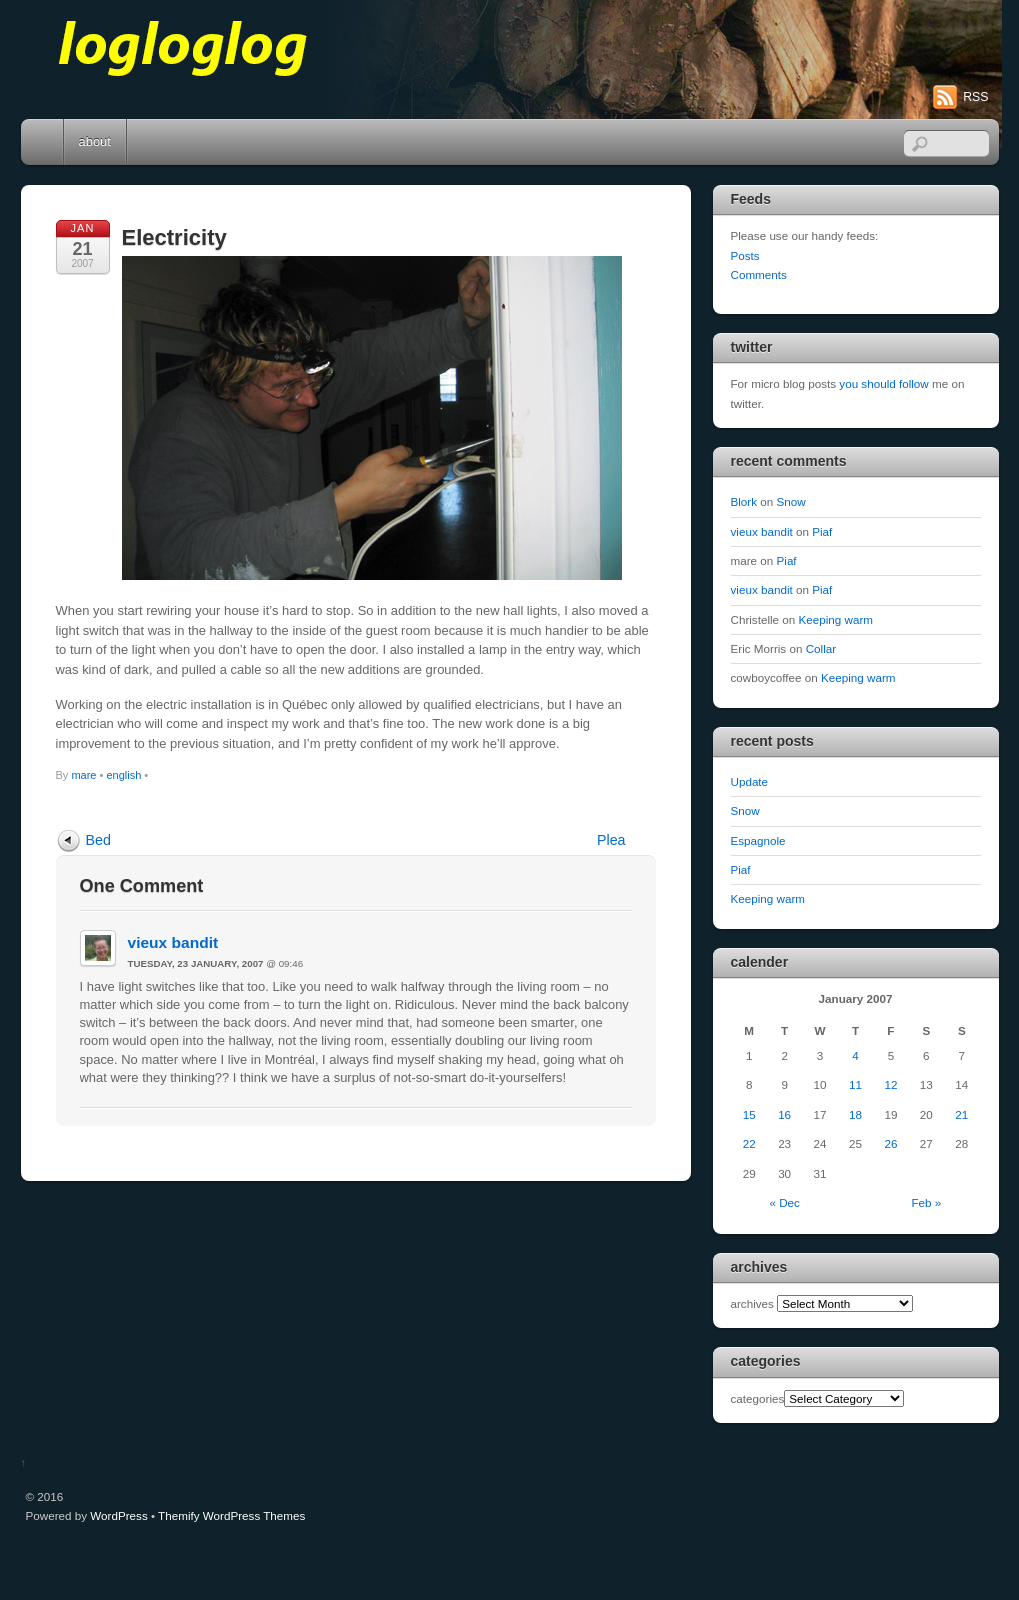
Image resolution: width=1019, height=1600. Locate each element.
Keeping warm (836, 619)
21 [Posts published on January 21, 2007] (961, 1114)
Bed (98, 840)
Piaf (822, 531)
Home (44, 142)
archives (752, 1303)
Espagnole (758, 840)
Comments (759, 274)
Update (750, 781)
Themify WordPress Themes (231, 1515)
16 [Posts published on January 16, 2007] (784, 1114)
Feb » (926, 1202)
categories (758, 1398)
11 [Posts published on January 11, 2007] (855, 1084)
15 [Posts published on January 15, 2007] (749, 1114)
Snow (791, 501)
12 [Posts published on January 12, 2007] (890, 1084)
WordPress (118, 1515)
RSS (975, 97)
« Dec (784, 1202)
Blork (744, 501)
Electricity (174, 237)
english (123, 775)
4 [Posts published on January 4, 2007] (855, 1055)
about (95, 141)
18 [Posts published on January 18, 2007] (855, 1114)
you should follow (883, 383)
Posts (745, 255)
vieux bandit (173, 942)
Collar (821, 648)
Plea (611, 840)
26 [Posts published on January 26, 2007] (890, 1143)
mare (83, 775)
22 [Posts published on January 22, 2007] (749, 1143)
